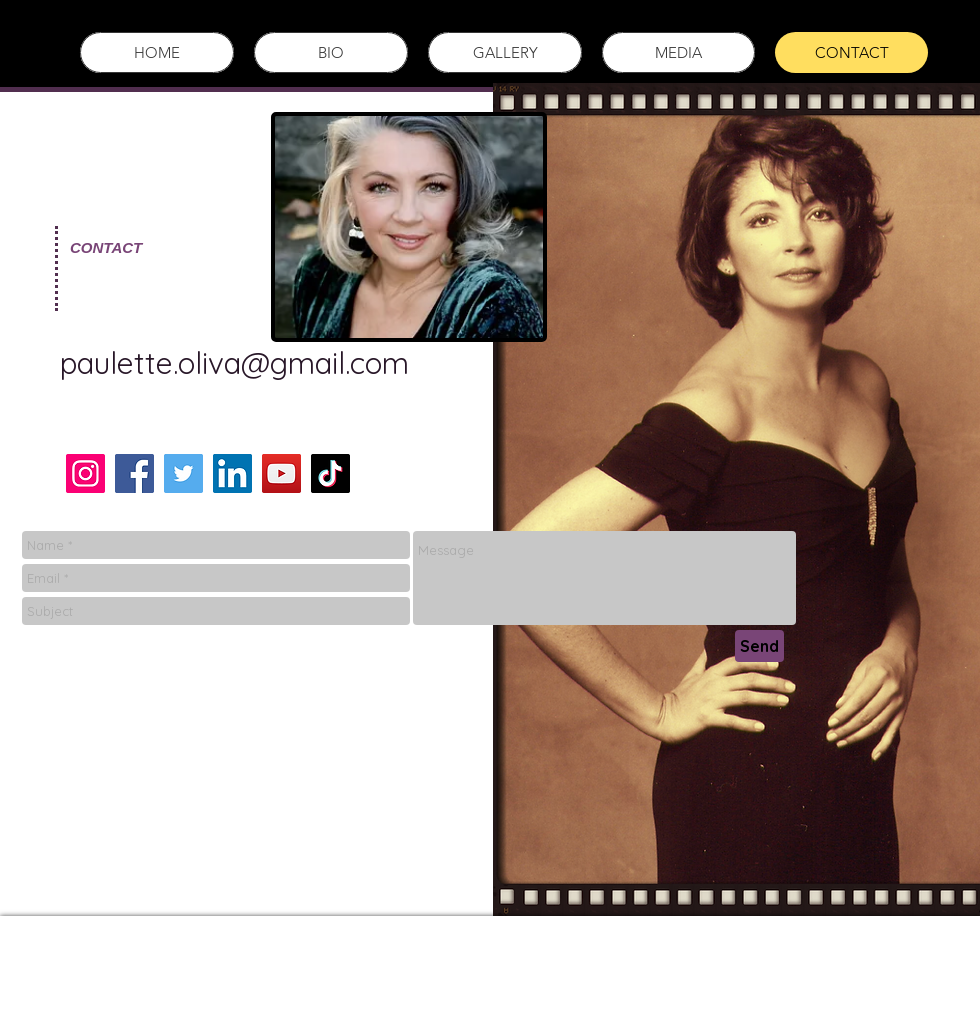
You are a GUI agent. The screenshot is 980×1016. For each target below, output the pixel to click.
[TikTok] (330, 473)
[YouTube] (281, 473)
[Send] (759, 646)
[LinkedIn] (232, 473)
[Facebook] (134, 473)
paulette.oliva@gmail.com (234, 363)
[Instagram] (85, 473)
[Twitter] (183, 473)
